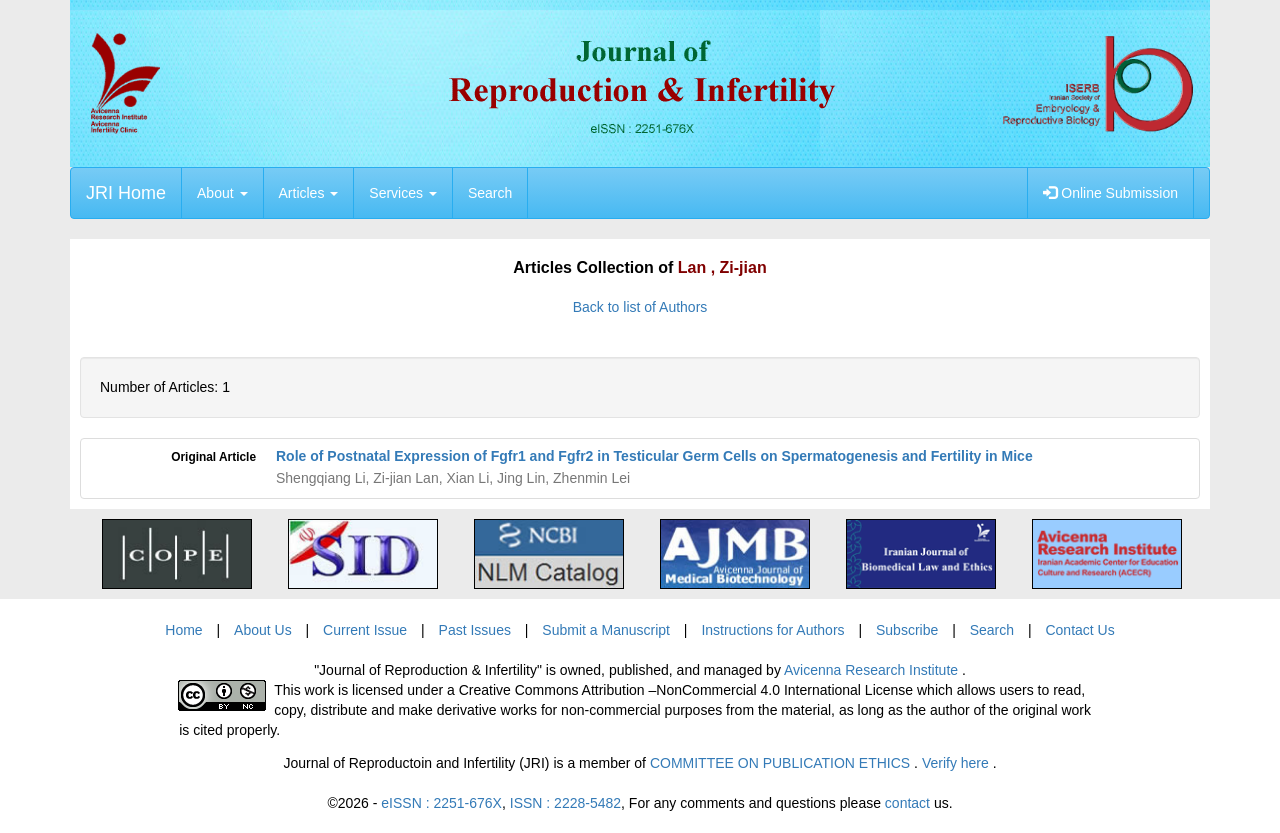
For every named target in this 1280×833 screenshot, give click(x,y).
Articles (309, 193)
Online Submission (1110, 193)
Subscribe (907, 630)
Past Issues (475, 630)
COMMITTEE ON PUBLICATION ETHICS (782, 763)
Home (183, 630)
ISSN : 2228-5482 (565, 803)
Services (403, 193)
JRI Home (126, 193)
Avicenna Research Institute (873, 670)
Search (490, 193)
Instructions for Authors (772, 630)
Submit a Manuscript (606, 630)
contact (907, 803)
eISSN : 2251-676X (441, 803)
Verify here (957, 763)
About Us (263, 630)
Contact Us (1079, 630)
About (222, 193)
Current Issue (365, 630)
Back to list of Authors (640, 307)
